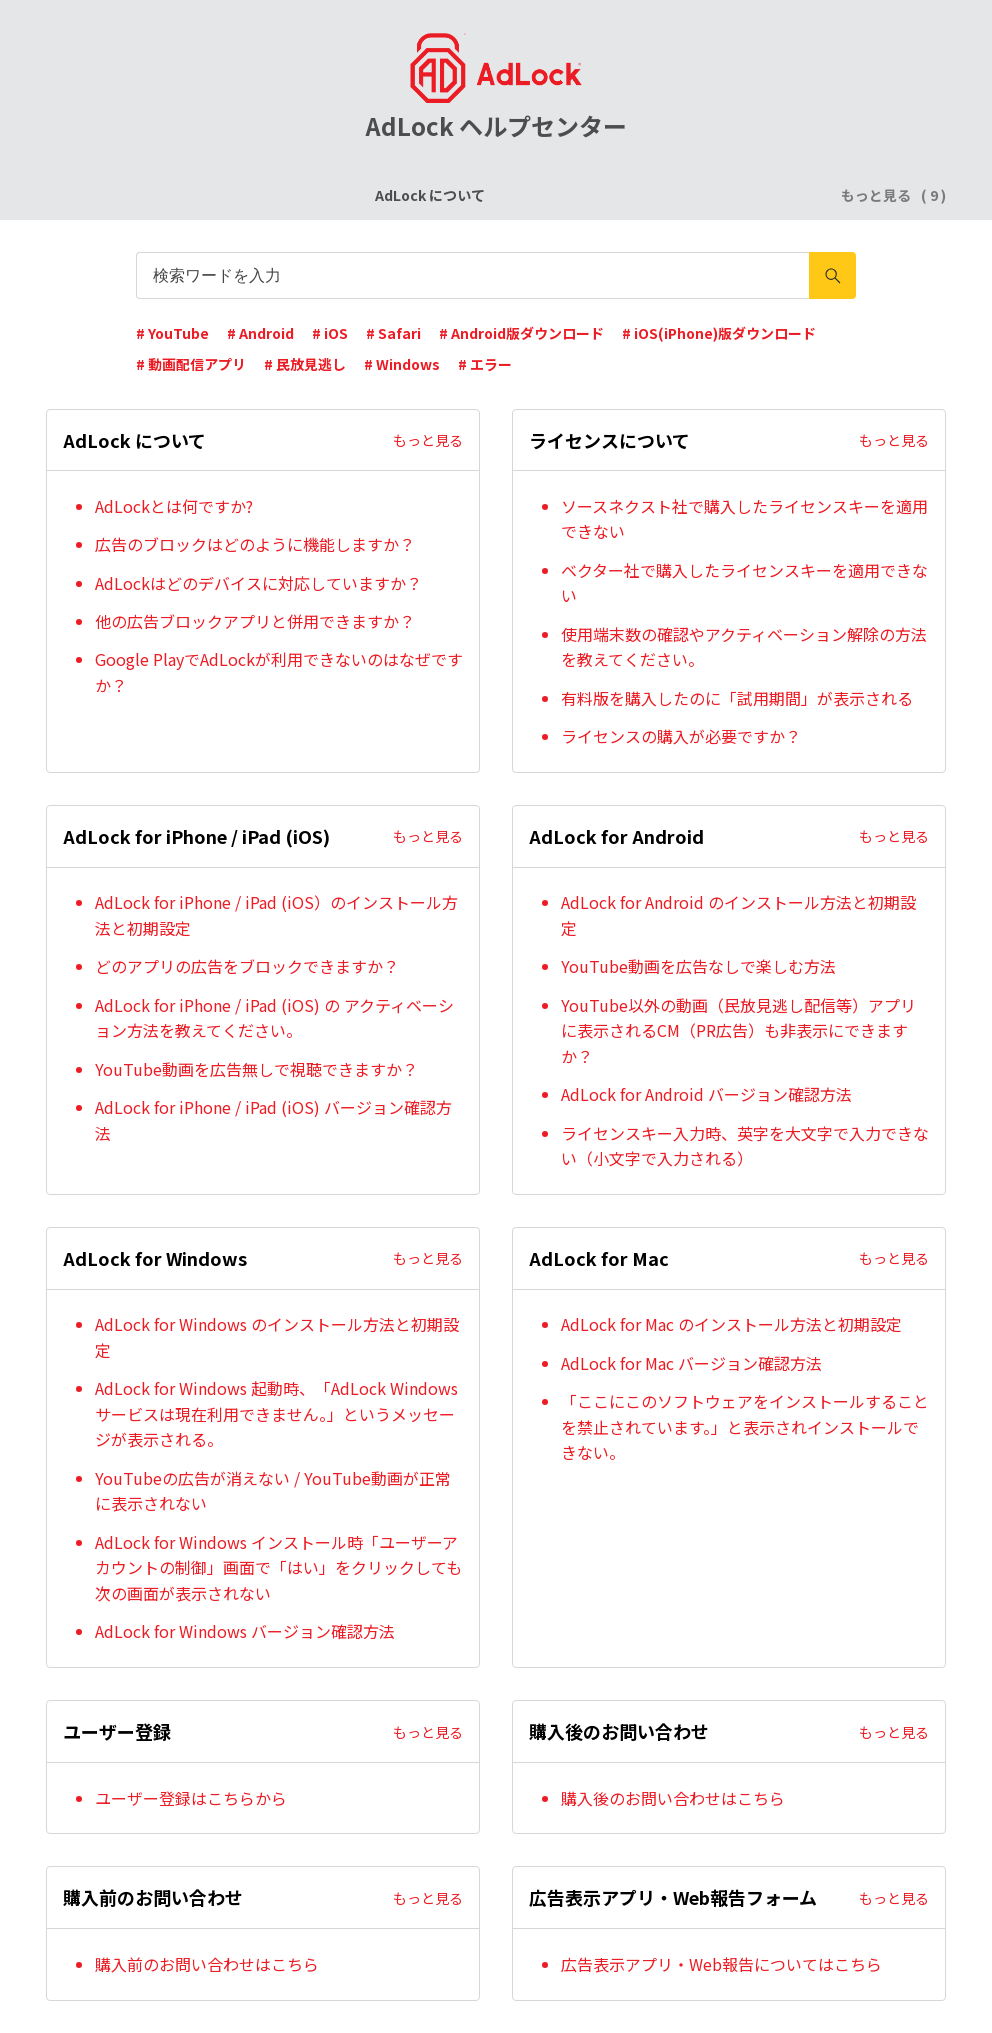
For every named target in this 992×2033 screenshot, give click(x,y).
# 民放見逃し (305, 364)
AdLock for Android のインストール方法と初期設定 (738, 915)
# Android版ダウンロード (521, 333)
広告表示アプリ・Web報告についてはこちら (721, 1964)
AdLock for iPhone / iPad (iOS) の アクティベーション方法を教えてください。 (274, 1018)
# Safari (393, 333)
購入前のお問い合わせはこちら (207, 1964)
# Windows (402, 364)
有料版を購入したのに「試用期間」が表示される (737, 698)
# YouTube (172, 333)
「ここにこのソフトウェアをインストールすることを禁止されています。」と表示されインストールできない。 (745, 1426)
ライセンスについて (301, 195)
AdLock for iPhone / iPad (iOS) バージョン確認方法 (273, 1120)
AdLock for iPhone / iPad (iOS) (495, 195)
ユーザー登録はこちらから (191, 1798)
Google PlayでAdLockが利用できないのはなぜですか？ (279, 672)
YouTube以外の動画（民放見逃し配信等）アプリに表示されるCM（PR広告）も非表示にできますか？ (738, 1030)
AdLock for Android (692, 195)
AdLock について (155, 195)
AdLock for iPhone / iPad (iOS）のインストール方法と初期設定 (276, 915)
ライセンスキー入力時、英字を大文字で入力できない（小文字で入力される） (745, 1146)
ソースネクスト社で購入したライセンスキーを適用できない (744, 519)
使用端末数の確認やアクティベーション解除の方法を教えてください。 (744, 647)
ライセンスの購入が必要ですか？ (681, 736)
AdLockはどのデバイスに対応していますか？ (258, 583)
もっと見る (428, 440)
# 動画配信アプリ (191, 364)
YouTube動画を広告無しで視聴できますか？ (256, 1069)
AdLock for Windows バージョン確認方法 (245, 1631)
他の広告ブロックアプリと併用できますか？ (255, 621)
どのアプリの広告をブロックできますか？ (247, 966)
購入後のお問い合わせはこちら (673, 1798)
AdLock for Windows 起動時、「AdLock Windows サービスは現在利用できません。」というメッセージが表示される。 (276, 1413)
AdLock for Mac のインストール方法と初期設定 (731, 1324)
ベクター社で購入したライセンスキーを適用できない (744, 583)
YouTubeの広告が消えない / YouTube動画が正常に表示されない (273, 1491)
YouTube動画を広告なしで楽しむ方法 (698, 966)
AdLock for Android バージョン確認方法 (706, 1094)
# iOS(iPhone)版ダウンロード (719, 333)
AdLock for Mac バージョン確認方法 (691, 1363)
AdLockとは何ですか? (174, 506)
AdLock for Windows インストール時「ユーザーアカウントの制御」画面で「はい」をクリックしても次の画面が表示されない (278, 1567)
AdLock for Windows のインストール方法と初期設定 (277, 1337)
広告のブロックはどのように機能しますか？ (255, 544)
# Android (260, 333)
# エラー (485, 364)
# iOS (330, 333)
